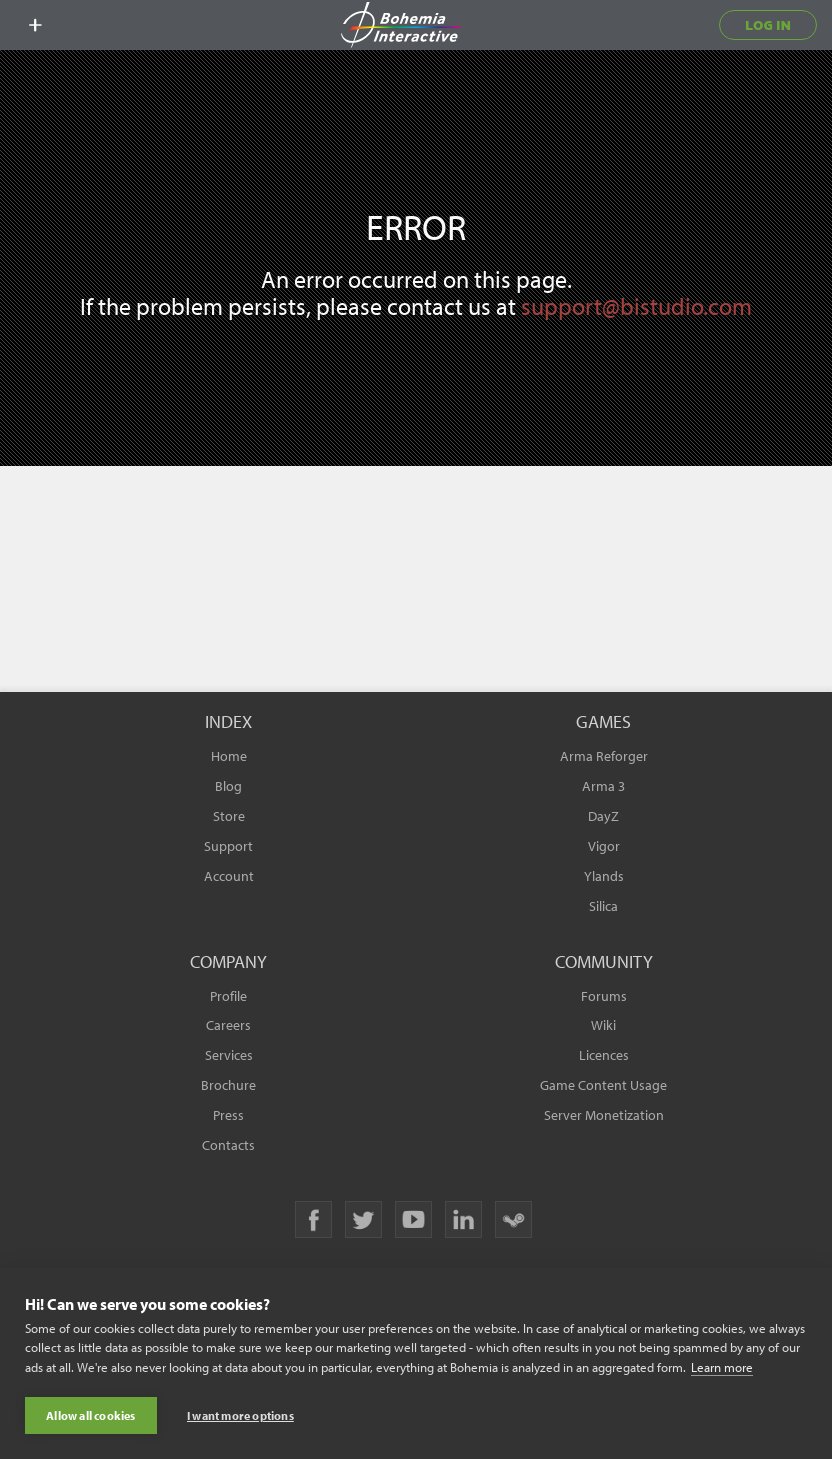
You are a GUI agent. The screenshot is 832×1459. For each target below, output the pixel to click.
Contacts (228, 1145)
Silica (603, 906)
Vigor (604, 846)
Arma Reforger (604, 756)
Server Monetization (604, 1115)
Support (228, 846)
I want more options (240, 1415)
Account (229, 876)
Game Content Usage (603, 1085)
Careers (228, 1025)
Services (229, 1055)
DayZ (603, 816)
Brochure (228, 1085)
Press (228, 1115)
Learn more (722, 1367)
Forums (604, 996)
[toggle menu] (35, 25)
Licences (604, 1055)
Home (229, 756)
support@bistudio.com (636, 306)
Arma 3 (603, 786)
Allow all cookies (90, 1415)
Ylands (604, 876)
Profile (228, 996)
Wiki (603, 1025)
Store (229, 816)
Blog (228, 786)
